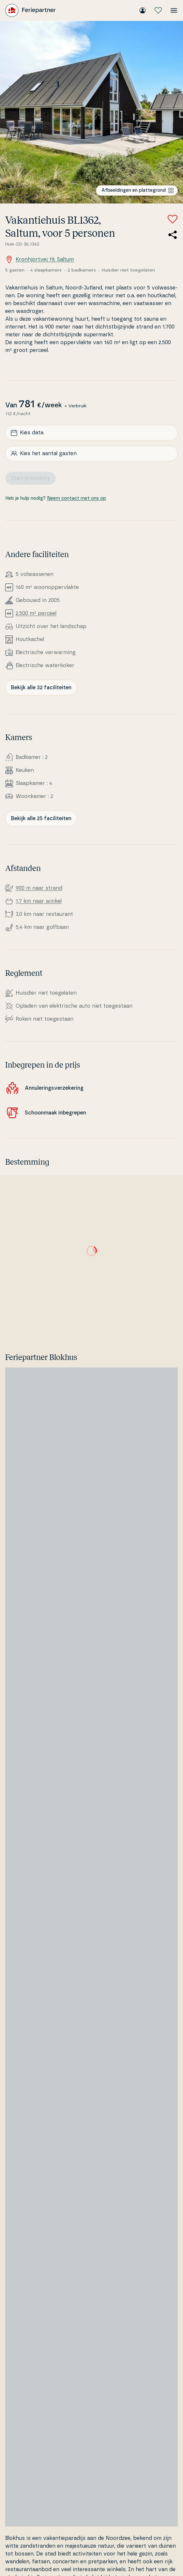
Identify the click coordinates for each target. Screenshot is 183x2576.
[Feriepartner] (30, 10)
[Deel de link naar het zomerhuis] (172, 235)
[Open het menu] (173, 10)
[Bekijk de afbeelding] (91, 112)
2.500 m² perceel (36, 613)
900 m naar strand (39, 888)
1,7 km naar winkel (39, 901)
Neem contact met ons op (76, 498)
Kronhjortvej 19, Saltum (39, 259)
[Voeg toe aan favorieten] (172, 219)
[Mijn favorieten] (158, 10)
